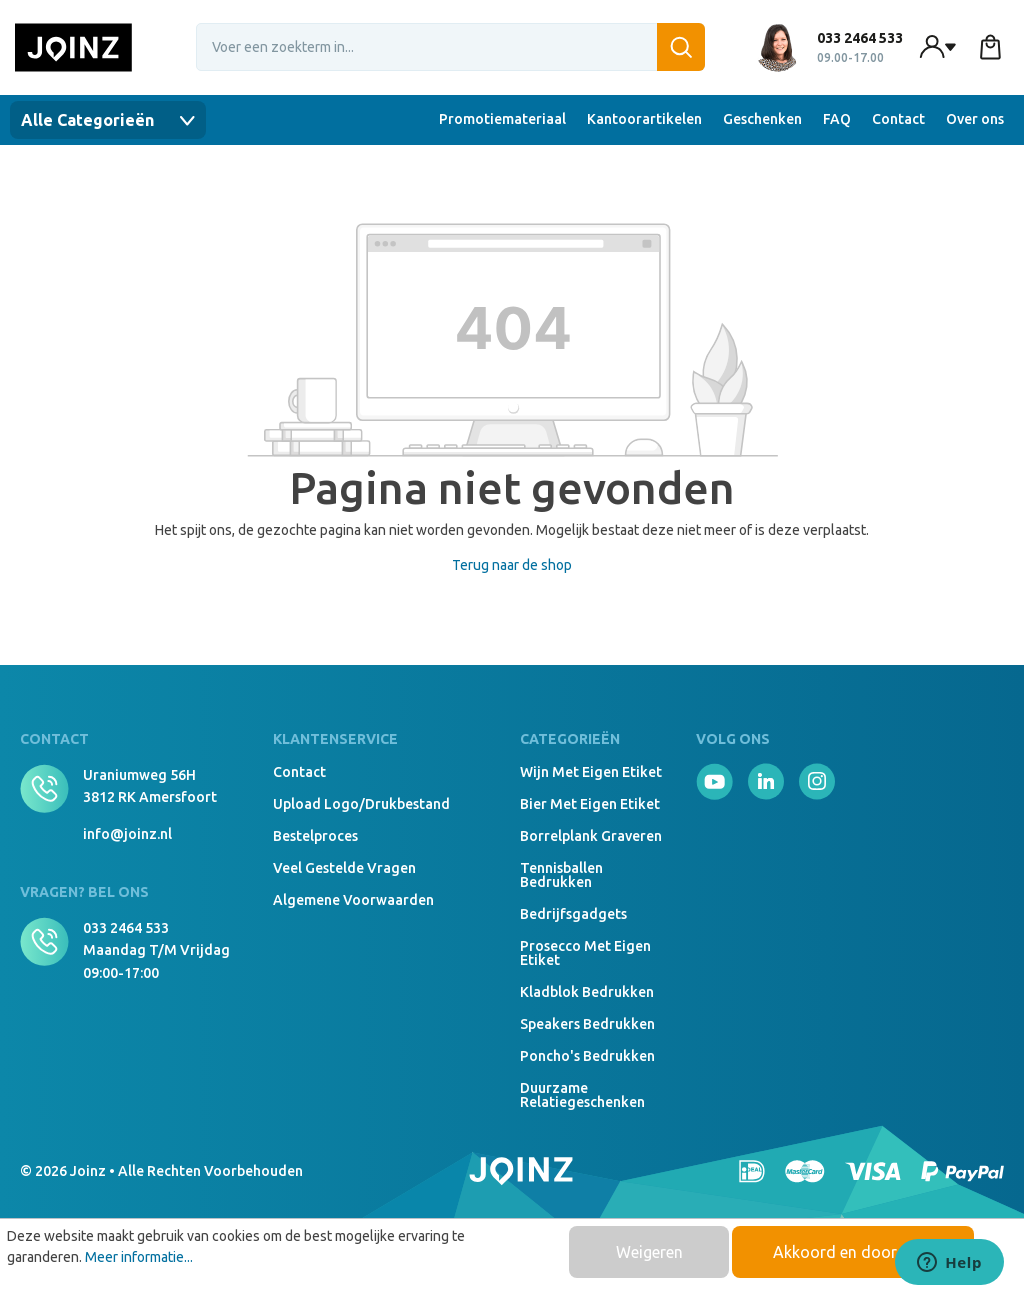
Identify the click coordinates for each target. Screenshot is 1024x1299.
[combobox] (451, 47)
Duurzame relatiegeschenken (582, 1095)
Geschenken (762, 119)
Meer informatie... (139, 1257)
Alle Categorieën (108, 120)
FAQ (837, 119)
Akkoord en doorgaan (853, 1252)
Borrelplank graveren (591, 836)
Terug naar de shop (512, 565)
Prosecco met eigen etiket (585, 953)
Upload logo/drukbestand (361, 804)
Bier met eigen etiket (590, 804)
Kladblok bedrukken (587, 992)
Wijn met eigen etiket (591, 772)
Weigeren (649, 1252)
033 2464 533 (126, 928)
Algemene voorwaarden (353, 900)
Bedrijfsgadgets (573, 914)
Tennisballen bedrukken (561, 875)
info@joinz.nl (127, 834)
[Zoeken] (681, 47)
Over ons (975, 119)
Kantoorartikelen (644, 119)
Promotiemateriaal (502, 119)
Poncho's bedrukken (587, 1056)
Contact (898, 119)
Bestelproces (315, 836)
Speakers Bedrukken (587, 1024)
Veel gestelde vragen (344, 868)
